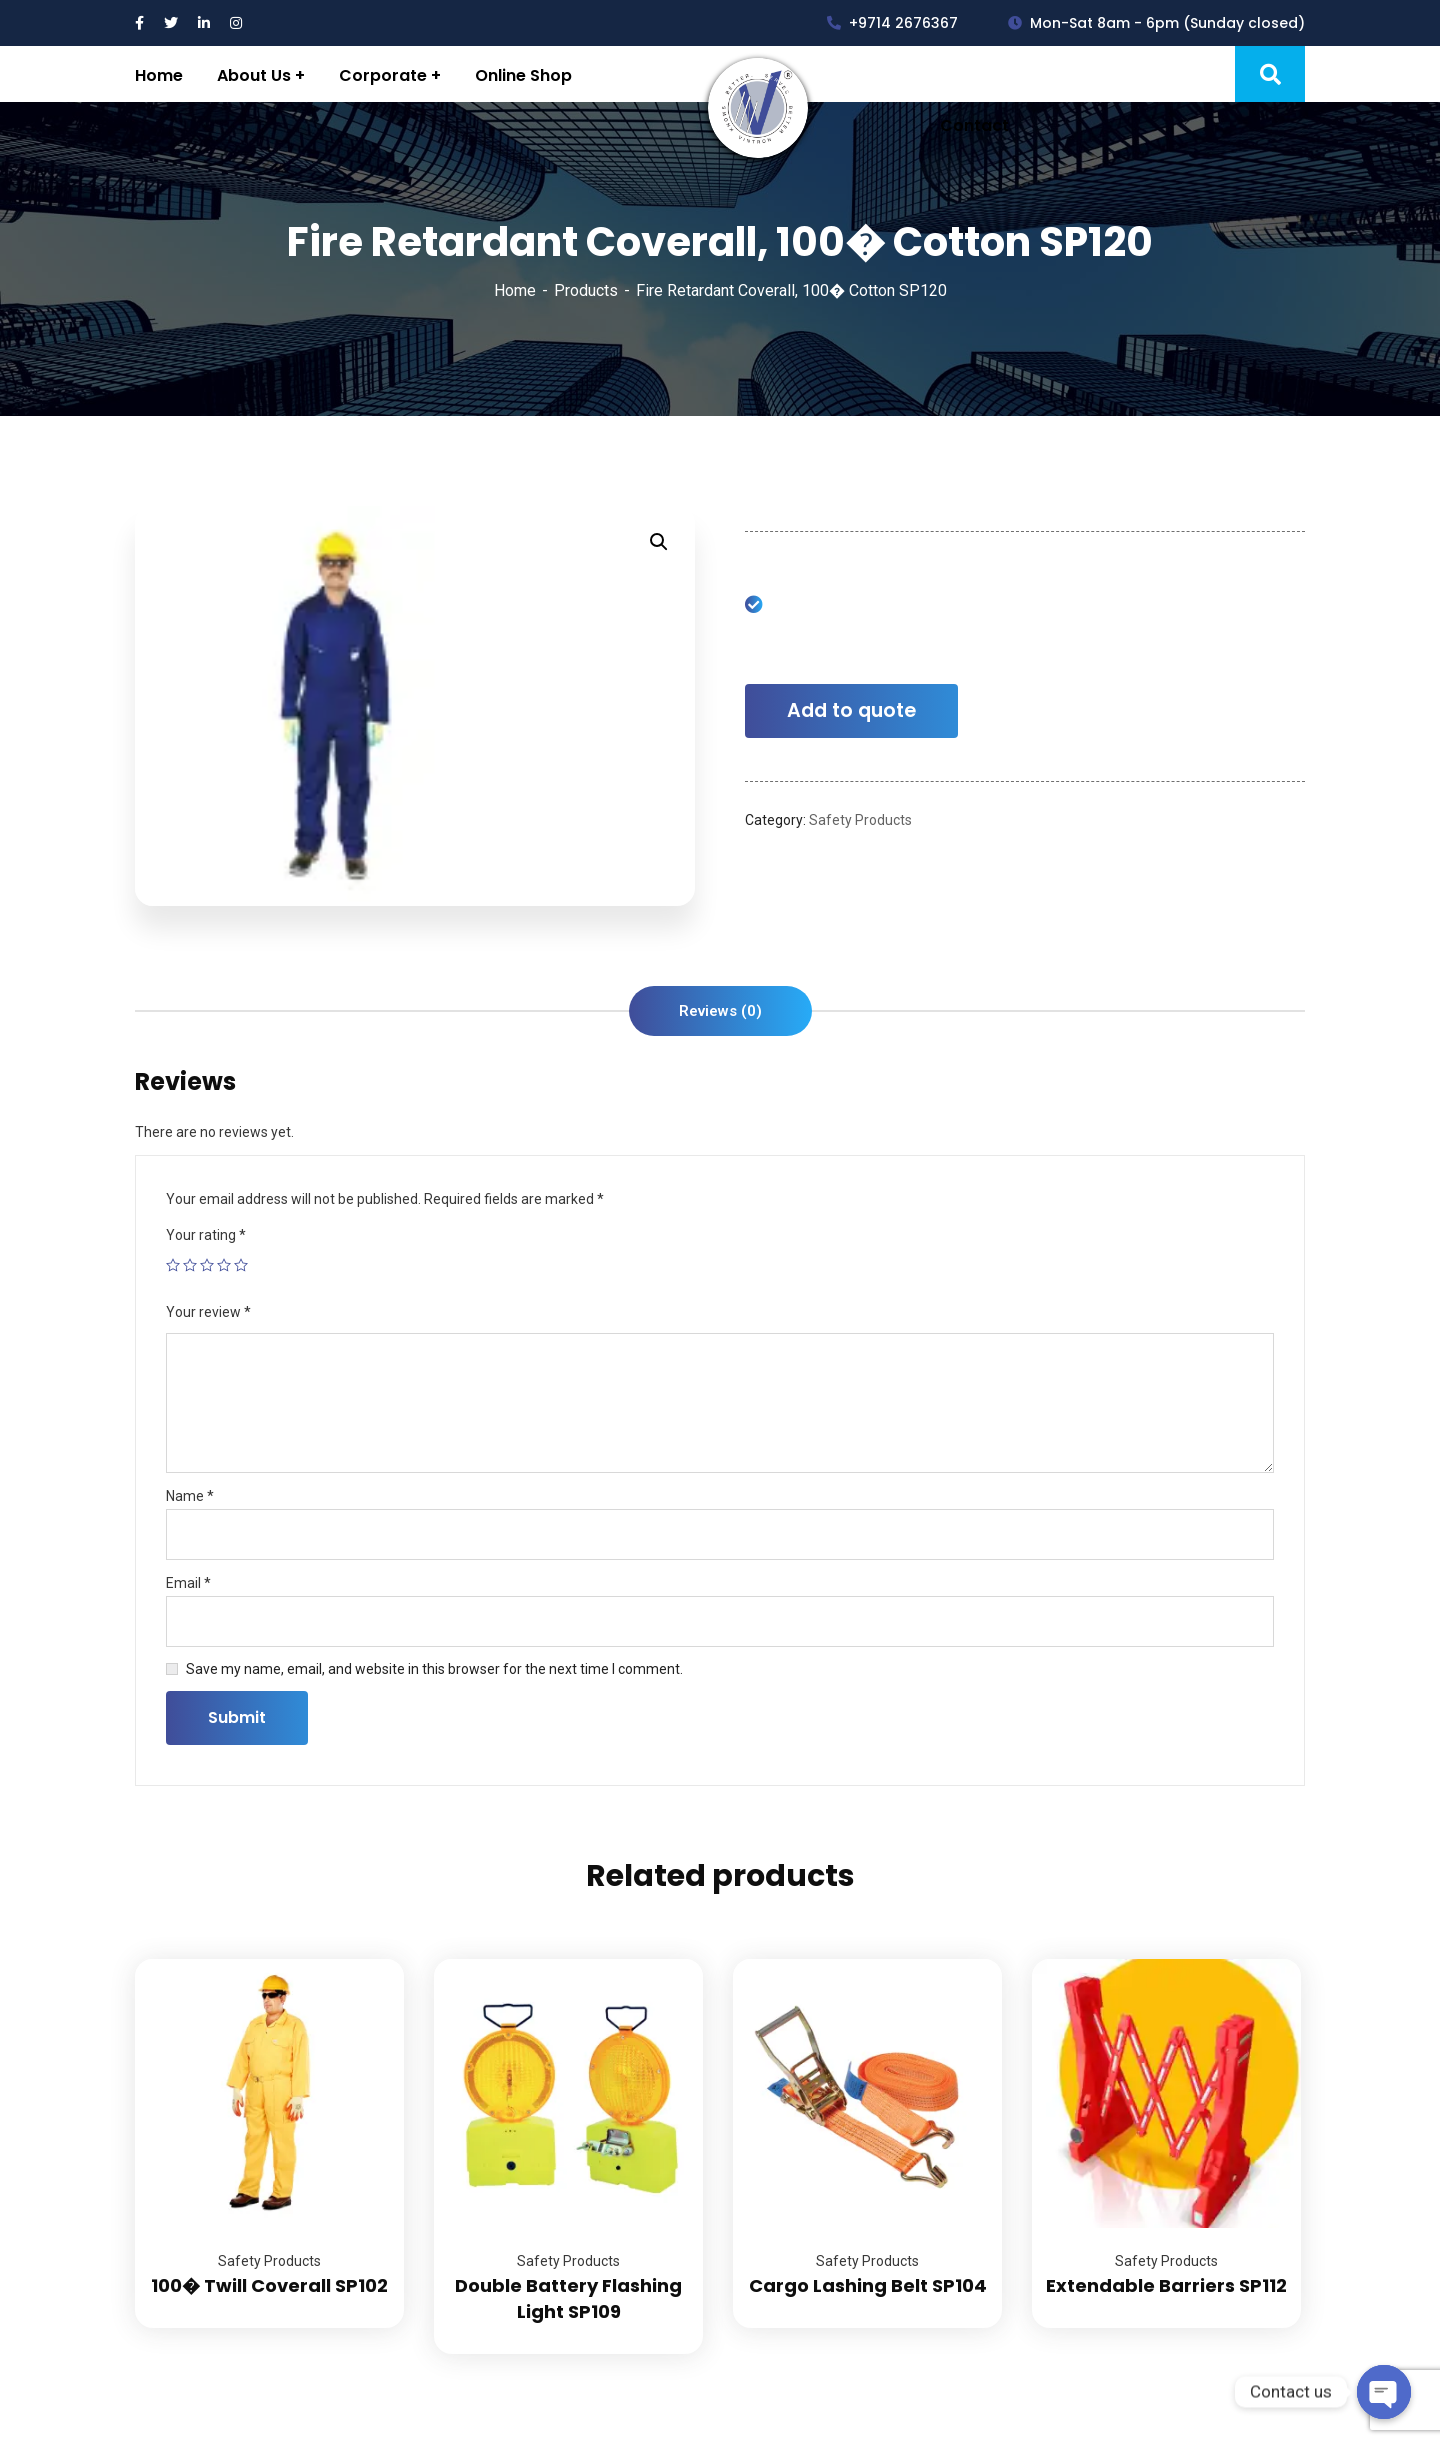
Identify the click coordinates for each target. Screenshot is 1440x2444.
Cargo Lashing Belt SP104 (868, 2285)
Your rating (206, 1235)
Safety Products (860, 820)
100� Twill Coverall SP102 (269, 2285)
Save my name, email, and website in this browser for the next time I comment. (434, 1669)
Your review (208, 1312)
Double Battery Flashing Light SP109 (568, 2298)
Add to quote (851, 710)
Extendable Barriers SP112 (1166, 2285)
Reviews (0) (720, 1011)
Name (190, 1496)
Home (515, 290)
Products (586, 290)
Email (188, 1583)
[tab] (720, 1011)
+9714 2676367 (892, 23)
